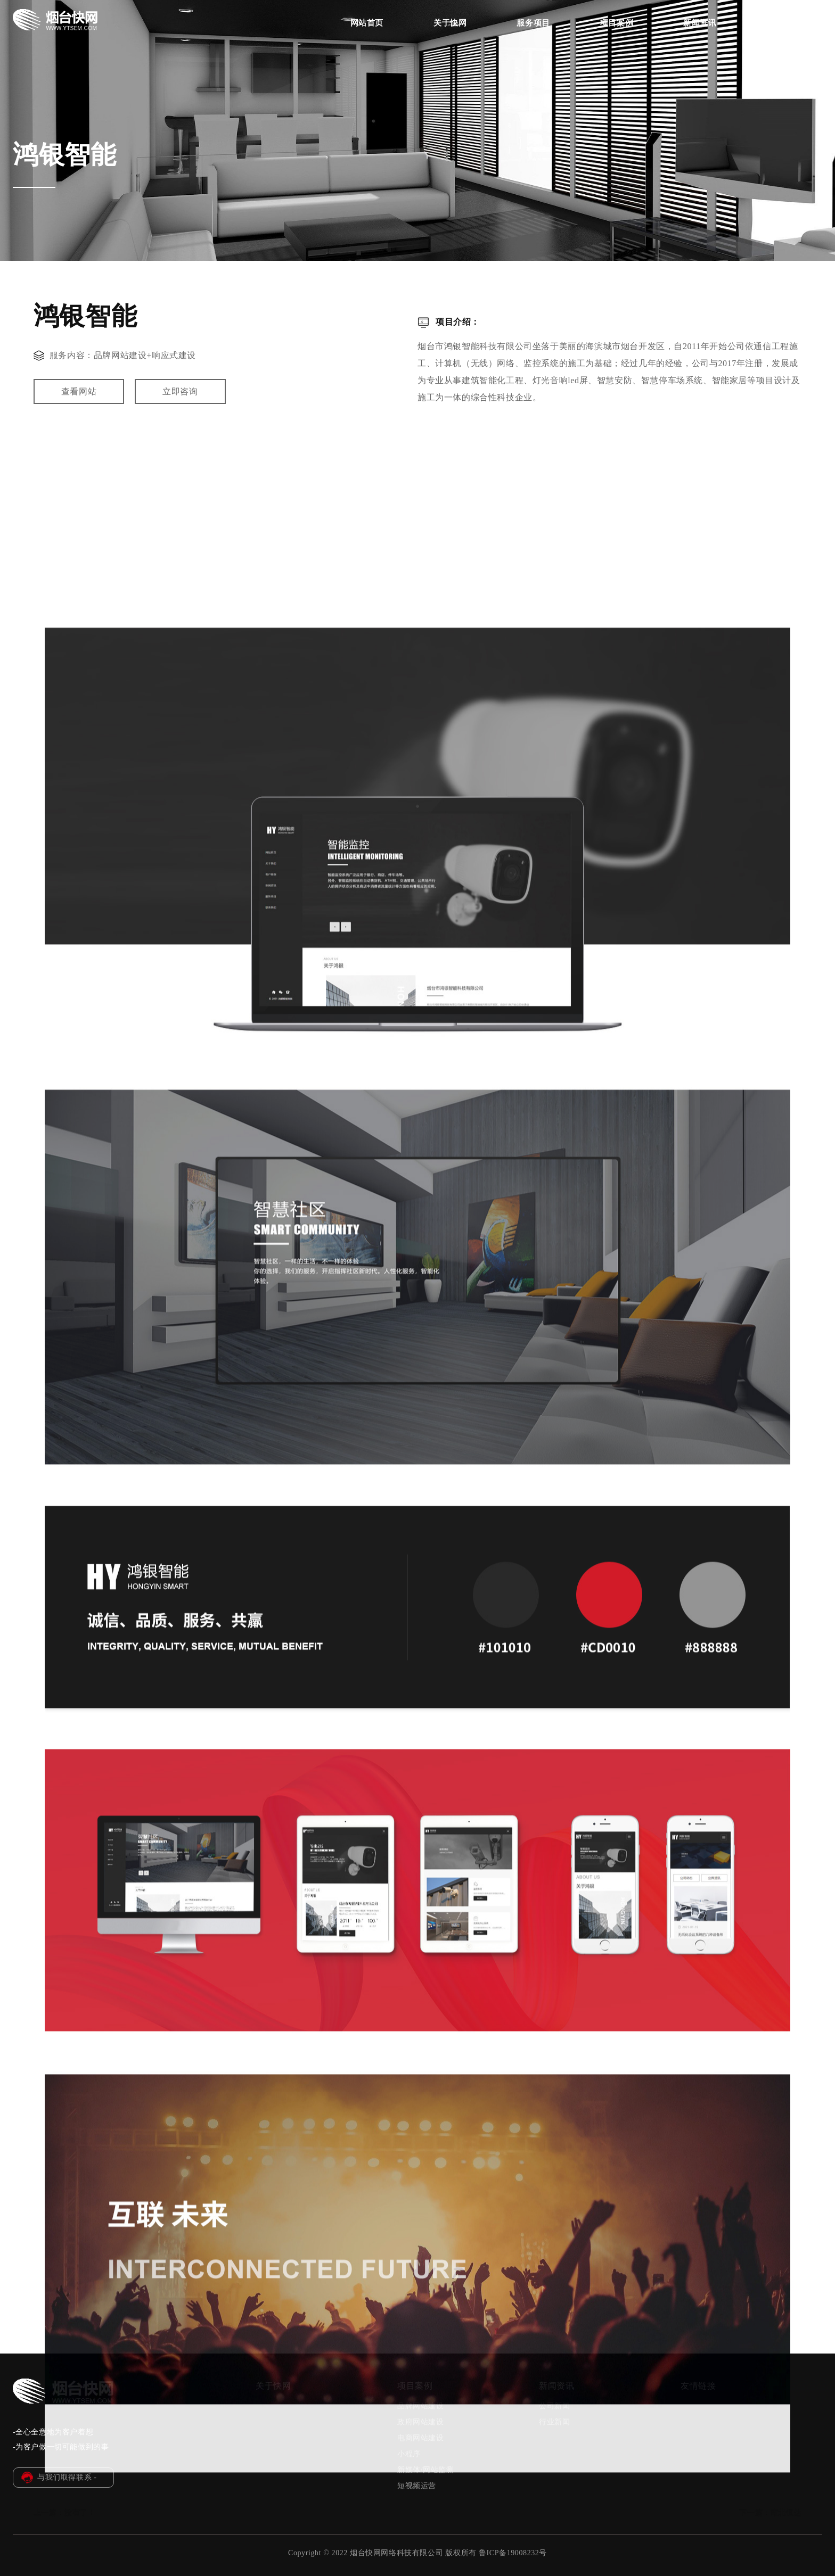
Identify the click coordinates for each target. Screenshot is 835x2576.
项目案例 (616, 23)
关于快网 (449, 23)
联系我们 (783, 23)
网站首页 (366, 23)
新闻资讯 (699, 23)
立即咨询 (180, 396)
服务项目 (533, 23)
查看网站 (78, 396)
